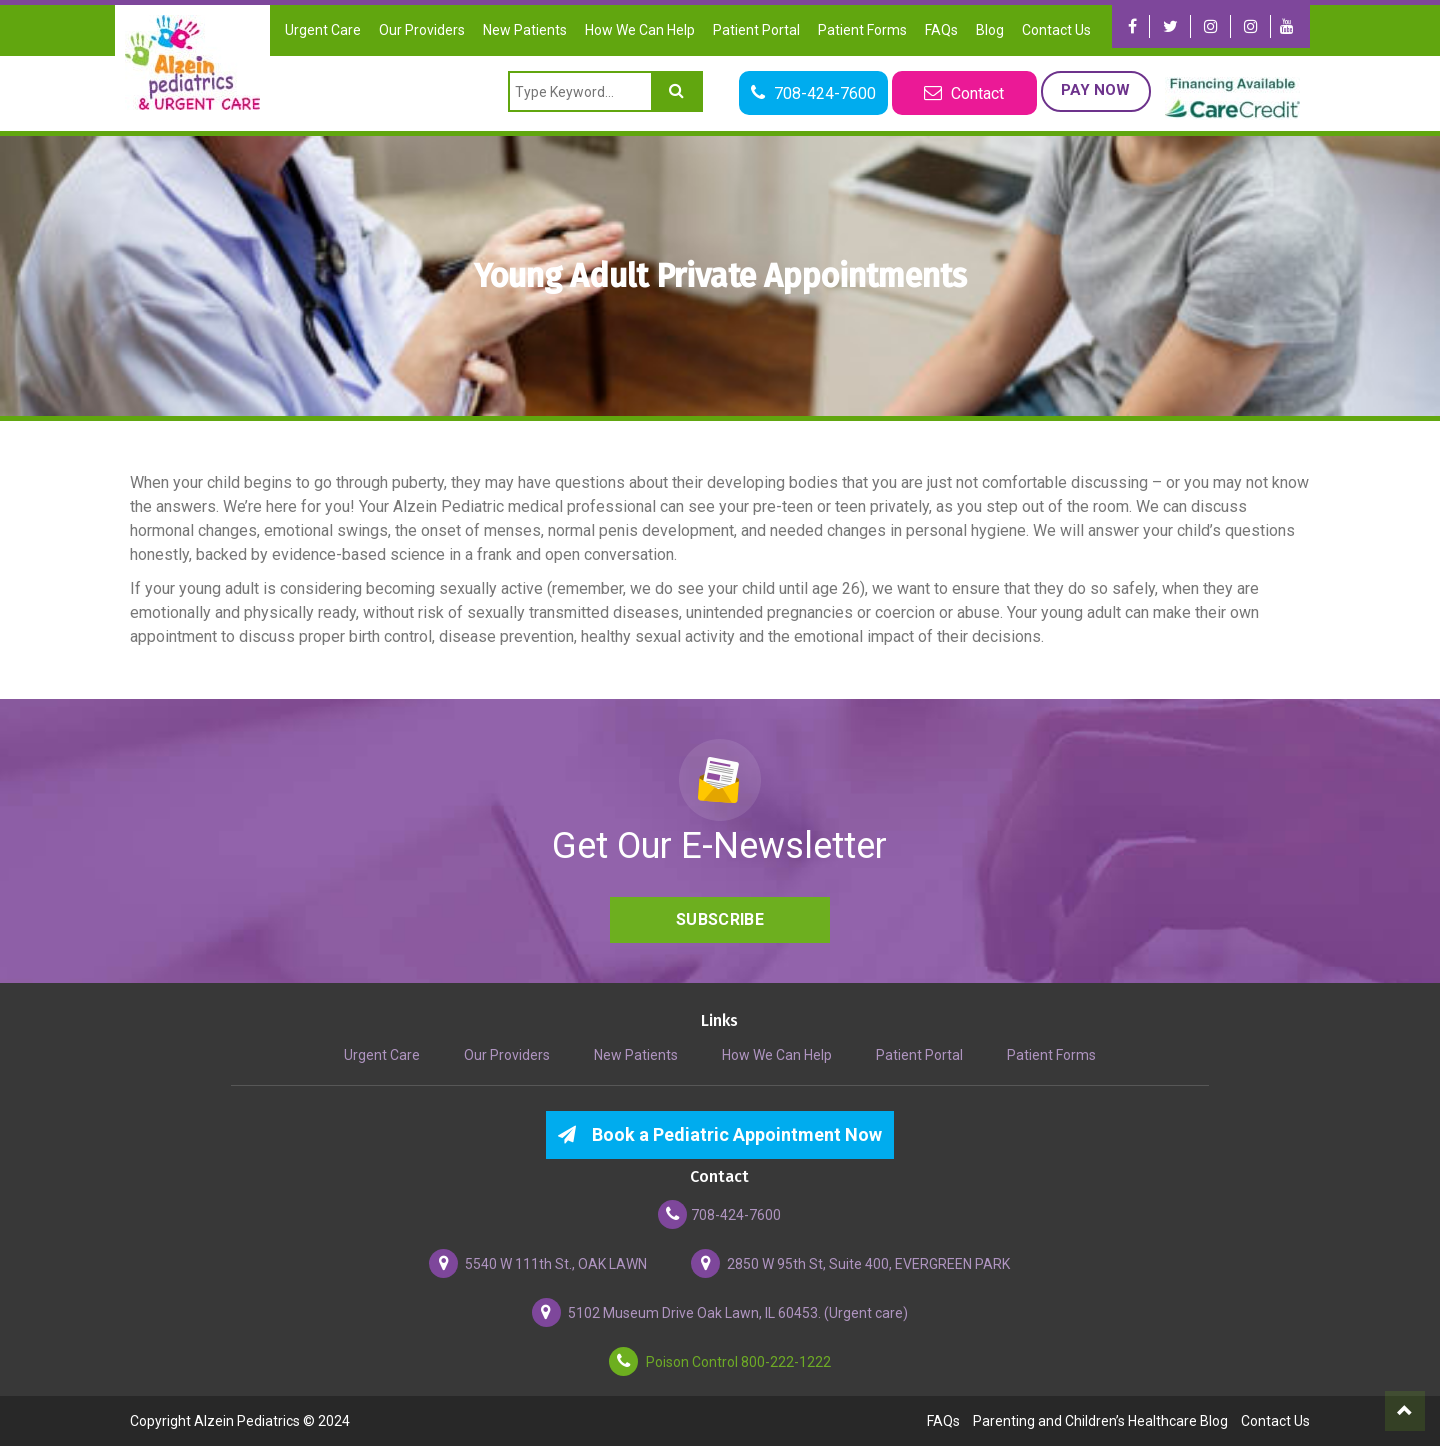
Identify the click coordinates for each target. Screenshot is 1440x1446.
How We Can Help (640, 30)
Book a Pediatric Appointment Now (720, 1134)
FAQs (941, 30)
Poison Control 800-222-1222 (720, 1362)
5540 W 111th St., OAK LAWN (538, 1263)
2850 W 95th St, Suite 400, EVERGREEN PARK (850, 1263)
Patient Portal (756, 30)
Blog (990, 30)
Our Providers (422, 30)
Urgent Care (323, 30)
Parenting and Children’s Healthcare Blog (1100, 1421)
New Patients (525, 30)
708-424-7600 (719, 1214)
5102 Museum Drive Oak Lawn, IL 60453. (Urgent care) (720, 1312)
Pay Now (1095, 90)
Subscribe (720, 919)
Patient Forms (862, 30)
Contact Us (1056, 30)
